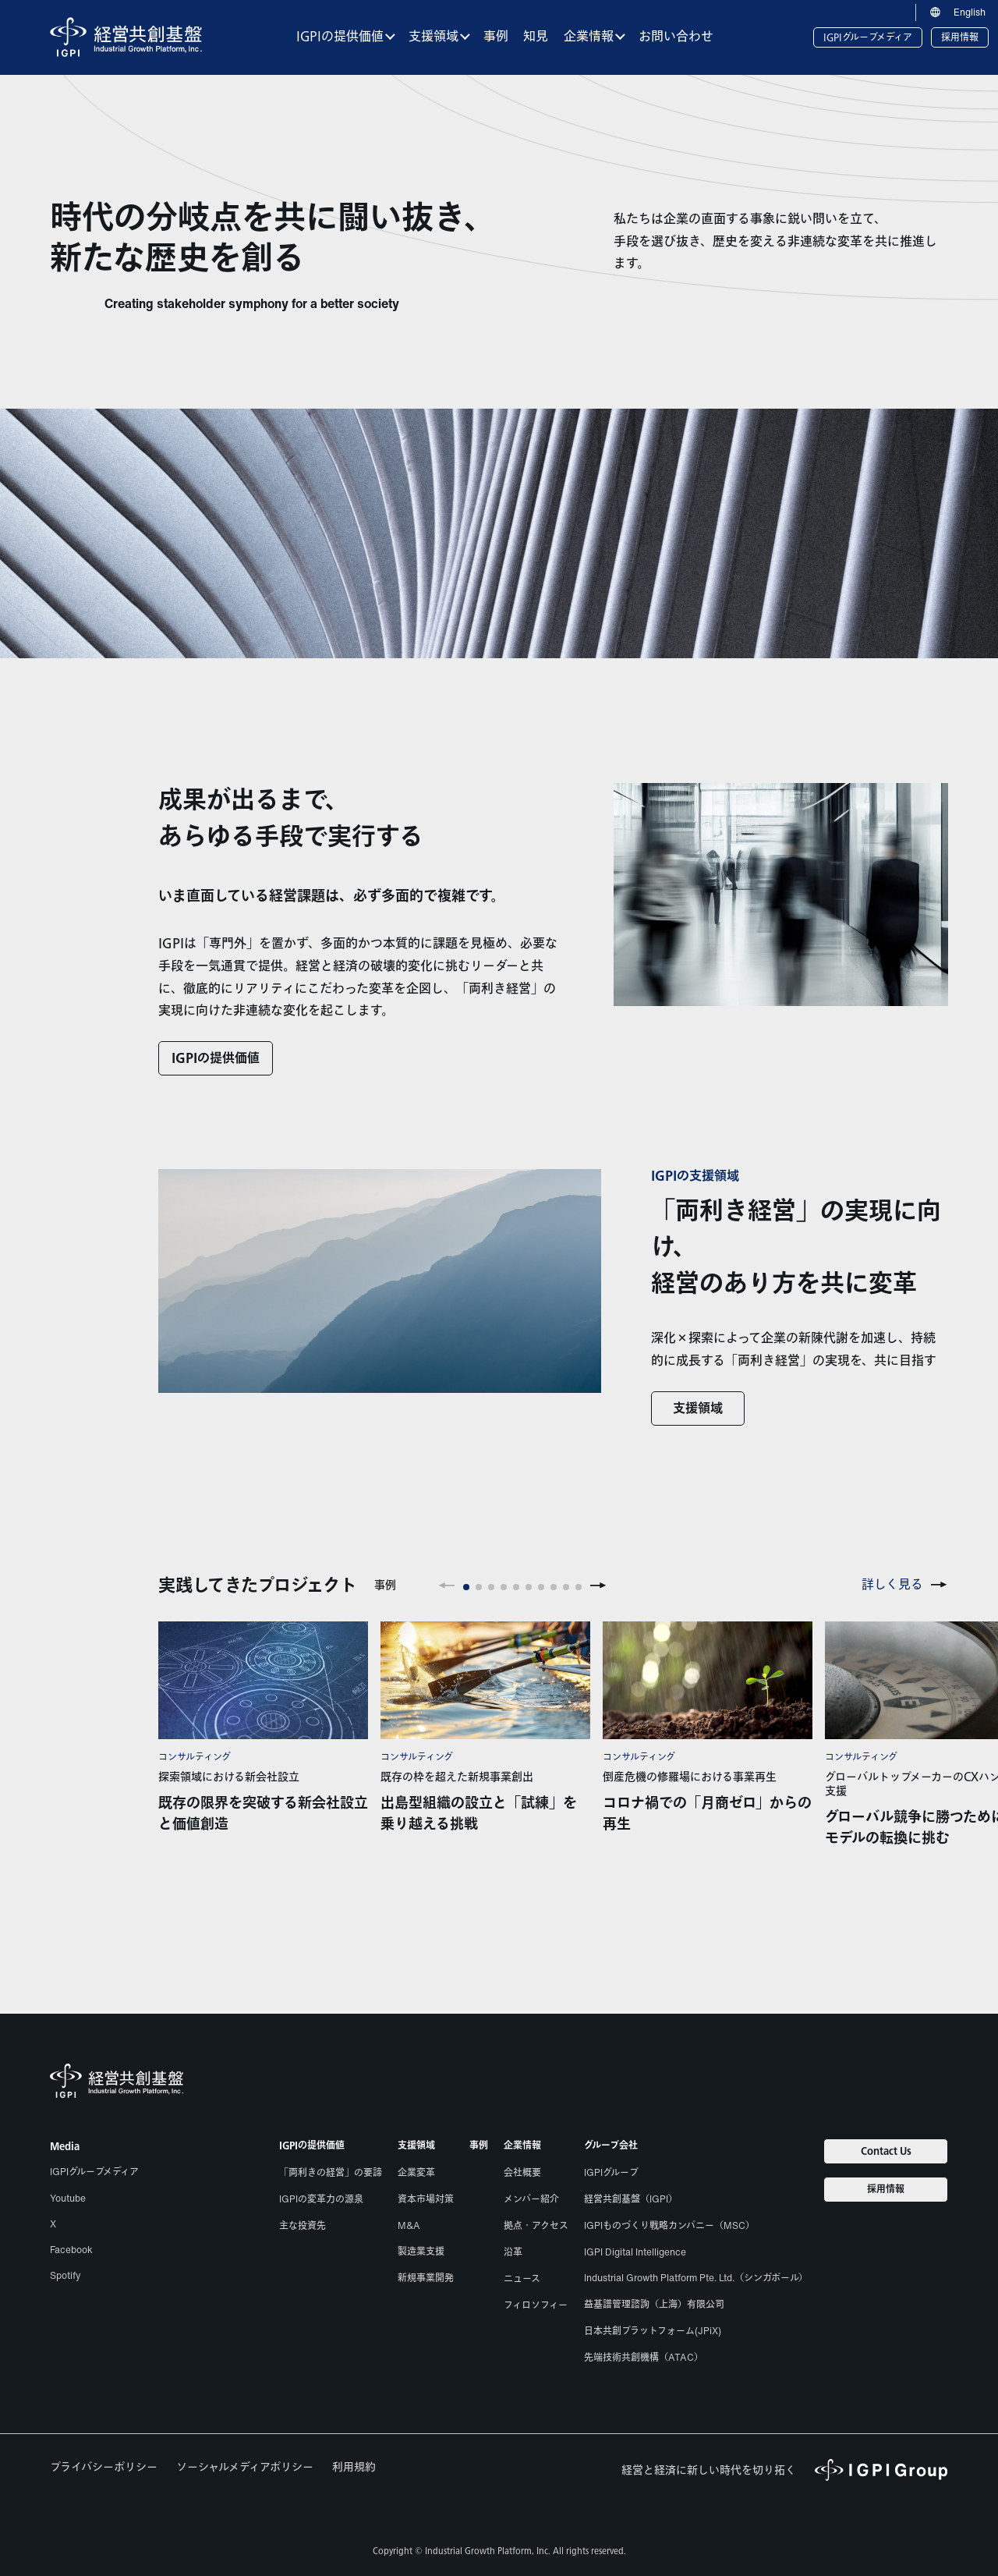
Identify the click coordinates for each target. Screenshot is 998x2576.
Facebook (71, 2249)
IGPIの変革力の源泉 (321, 2199)
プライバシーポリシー (103, 2467)
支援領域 (698, 1409)
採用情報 (960, 37)
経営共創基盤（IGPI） (631, 2199)
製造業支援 (421, 2251)
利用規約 (354, 2467)
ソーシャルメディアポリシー (244, 2467)
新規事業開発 (426, 2277)
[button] (446, 1585)
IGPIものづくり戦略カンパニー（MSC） (669, 2225)
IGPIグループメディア (867, 37)
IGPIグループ (611, 2172)
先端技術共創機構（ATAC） (643, 2357)
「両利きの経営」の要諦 (330, 2172)
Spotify (65, 2275)
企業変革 (416, 2172)
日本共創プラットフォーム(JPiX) (652, 2330)
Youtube (68, 2198)
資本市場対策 (426, 2199)
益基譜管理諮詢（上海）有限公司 (654, 2304)
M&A (409, 2225)
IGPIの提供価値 (216, 1058)
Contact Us (886, 2151)
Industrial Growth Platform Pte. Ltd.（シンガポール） (696, 2277)
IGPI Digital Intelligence (635, 2252)
